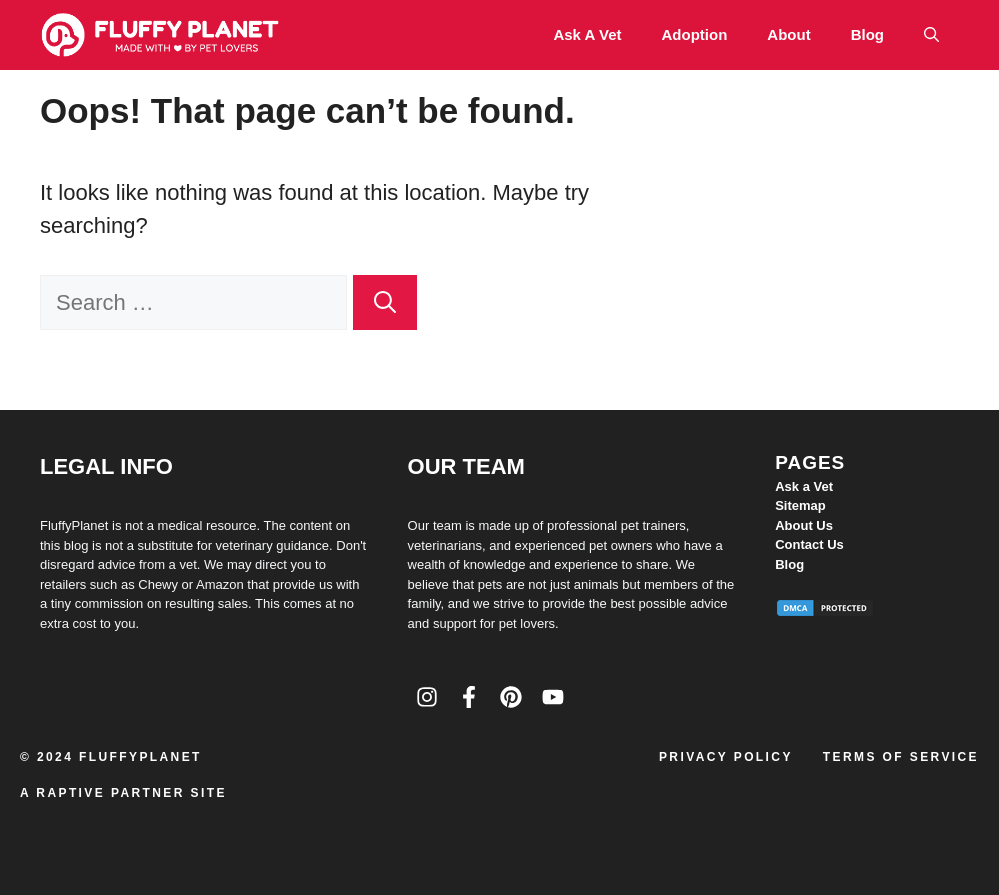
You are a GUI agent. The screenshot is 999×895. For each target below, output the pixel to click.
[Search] (385, 302)
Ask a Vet (587, 34)
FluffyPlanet (140, 757)
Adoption (695, 34)
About (788, 34)
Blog (867, 34)
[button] (931, 35)
